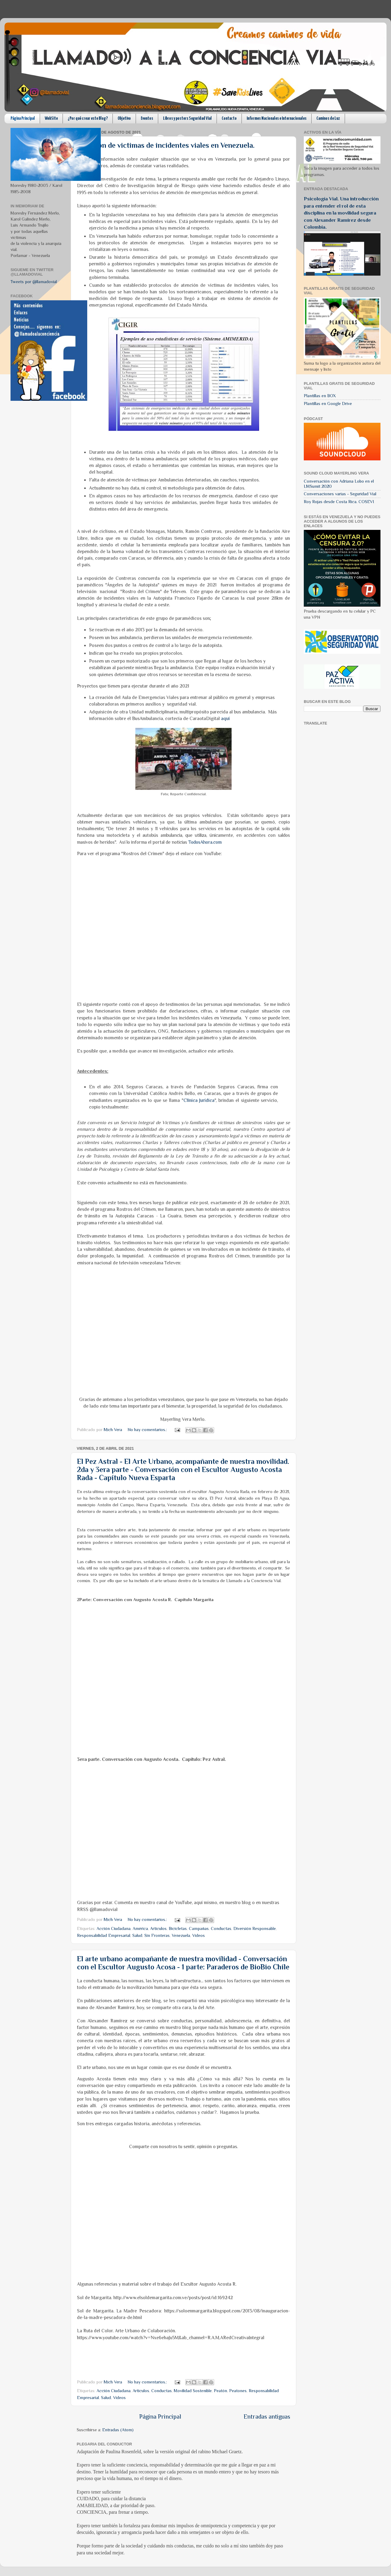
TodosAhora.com (205, 842)
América (140, 1928)
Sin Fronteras (157, 1935)
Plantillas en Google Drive (328, 403)
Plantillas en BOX (320, 395)
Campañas (199, 1928)
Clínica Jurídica (199, 1100)
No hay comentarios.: (148, 1429)
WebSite (51, 118)
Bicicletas (178, 1928)
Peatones (238, 2390)
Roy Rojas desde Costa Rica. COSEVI (339, 501)
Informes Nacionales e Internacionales (276, 118)
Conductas (221, 1928)
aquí (225, 718)
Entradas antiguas (267, 2416)
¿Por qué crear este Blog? (88, 118)
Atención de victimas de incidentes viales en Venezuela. (165, 145)
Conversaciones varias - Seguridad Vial (340, 493)
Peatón (220, 2390)
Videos (198, 1935)
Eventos (147, 118)
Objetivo (124, 118)
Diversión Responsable (254, 1928)
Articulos (158, 1928)
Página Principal (23, 118)
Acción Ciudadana (114, 1928)
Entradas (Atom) (118, 2429)
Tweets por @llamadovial (34, 281)
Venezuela (181, 1935)
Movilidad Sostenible (193, 2390)
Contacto (229, 118)
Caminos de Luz (328, 118)
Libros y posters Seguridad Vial (187, 118)
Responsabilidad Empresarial (103, 1935)
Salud (137, 1935)
